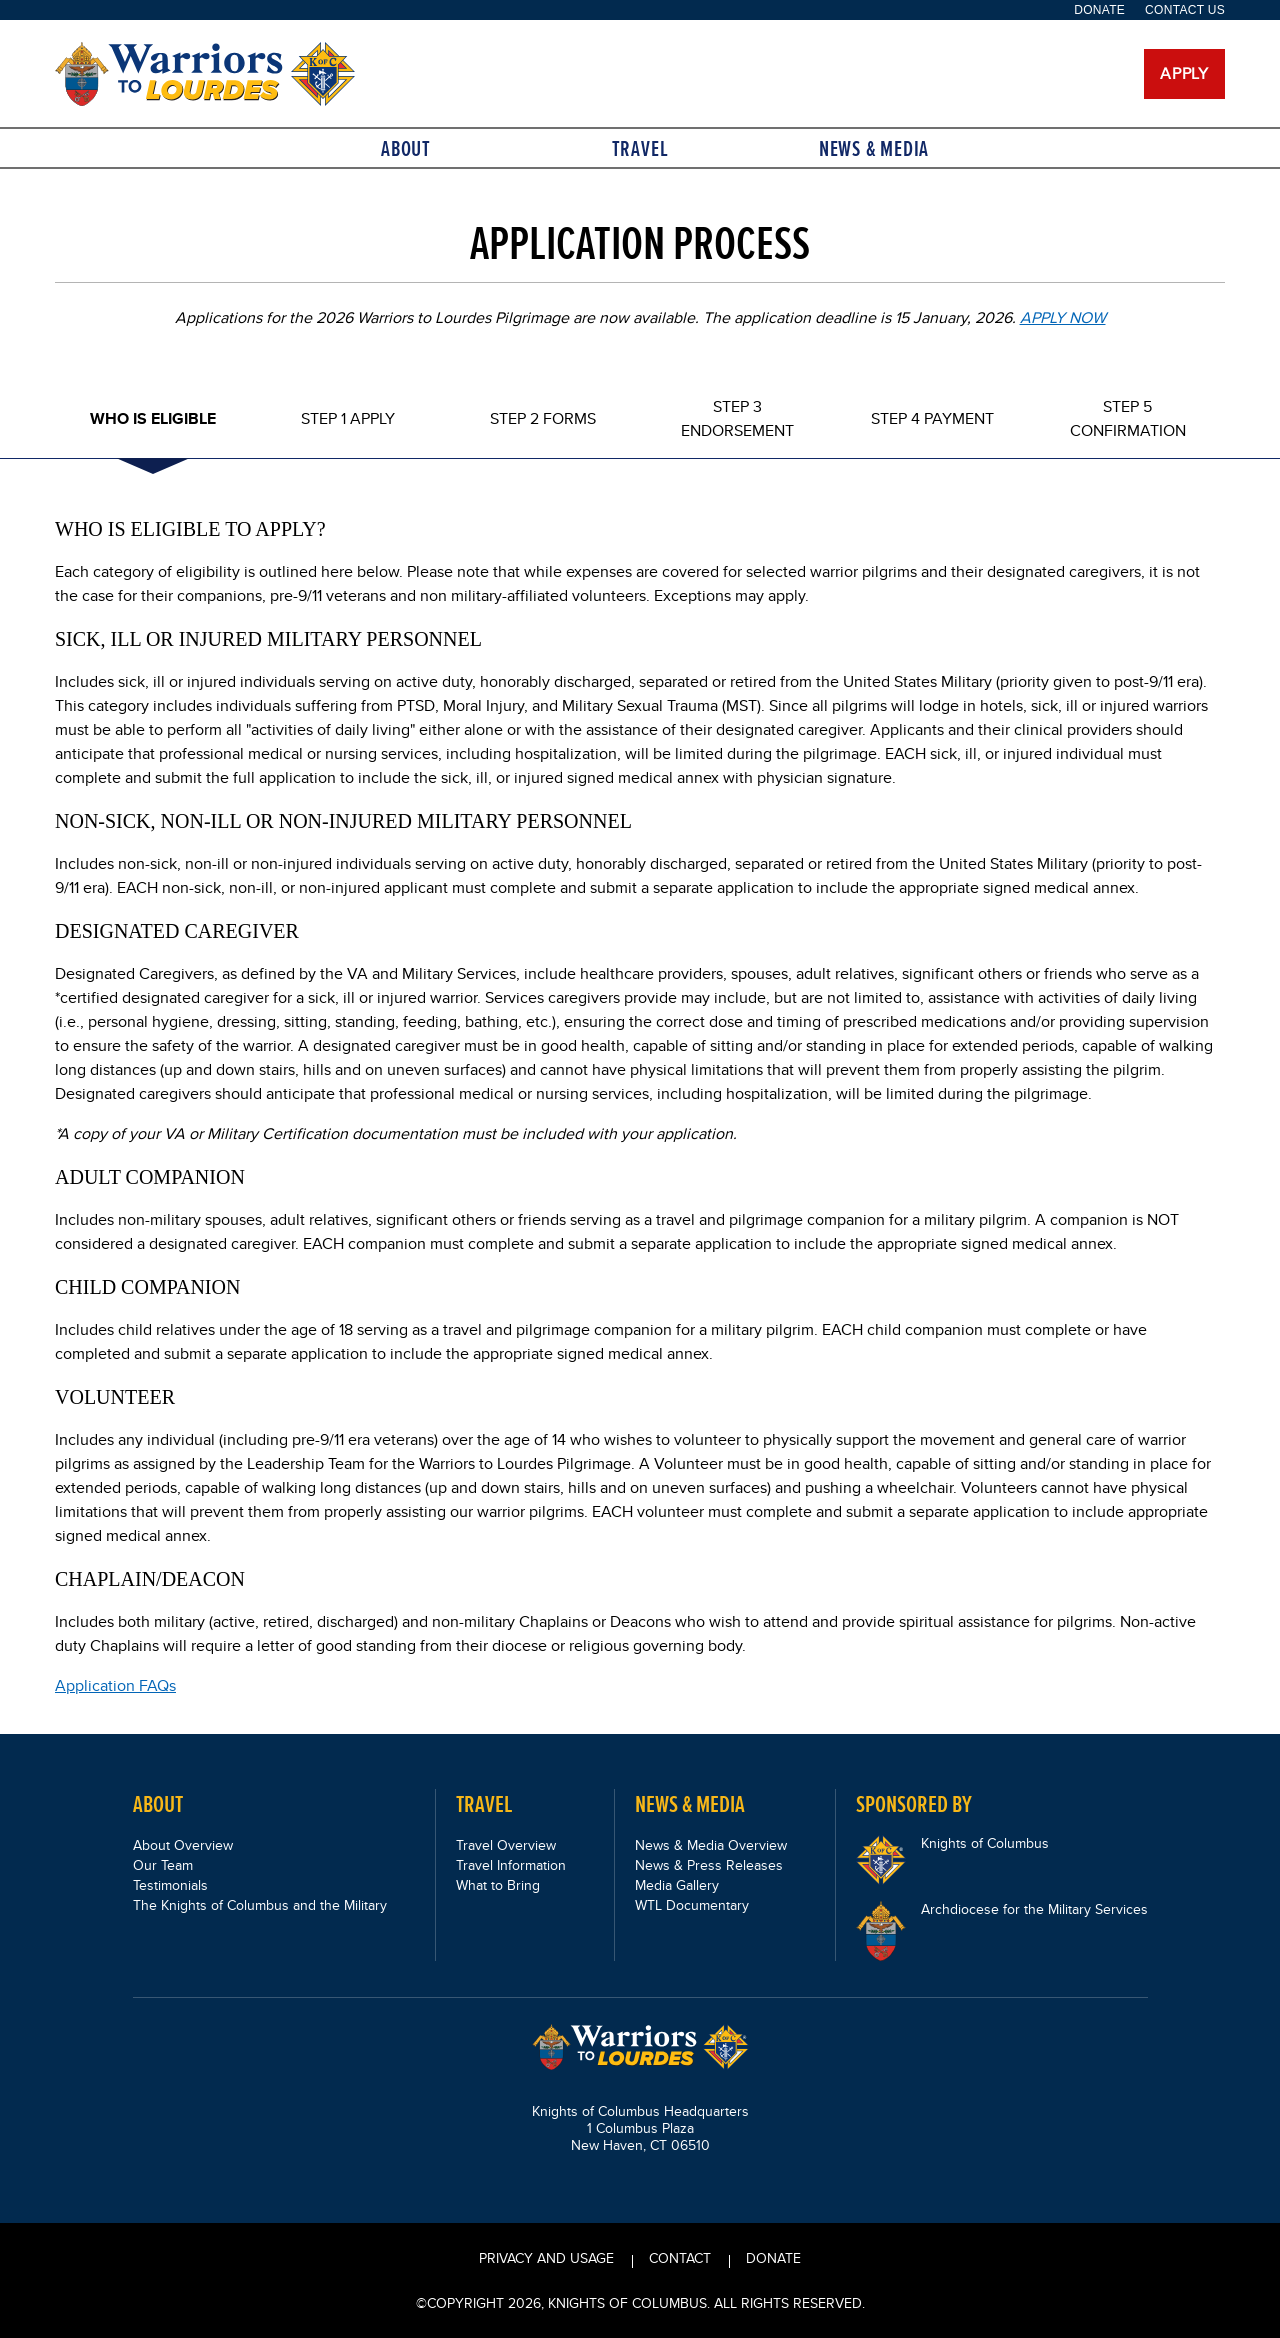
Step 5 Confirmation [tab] (1128, 418)
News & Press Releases (709, 1865)
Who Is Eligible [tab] (153, 418)
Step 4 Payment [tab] (932, 418)
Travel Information (511, 1865)
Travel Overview (506, 1845)
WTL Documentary (692, 1905)
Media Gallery (677, 1885)
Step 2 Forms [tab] (543, 418)
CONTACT (680, 2258)
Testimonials (170, 1885)
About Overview (183, 1845)
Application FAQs (115, 1685)
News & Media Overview (711, 1845)
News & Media (874, 148)
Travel (640, 148)
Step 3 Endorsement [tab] (737, 418)
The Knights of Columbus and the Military (260, 1905)
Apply (1184, 73)
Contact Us (1185, 10)
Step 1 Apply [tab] (348, 418)
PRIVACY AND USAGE (546, 2258)
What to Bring (498, 1885)
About (406, 148)
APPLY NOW (1063, 317)
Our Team (163, 1865)
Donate (1099, 10)
